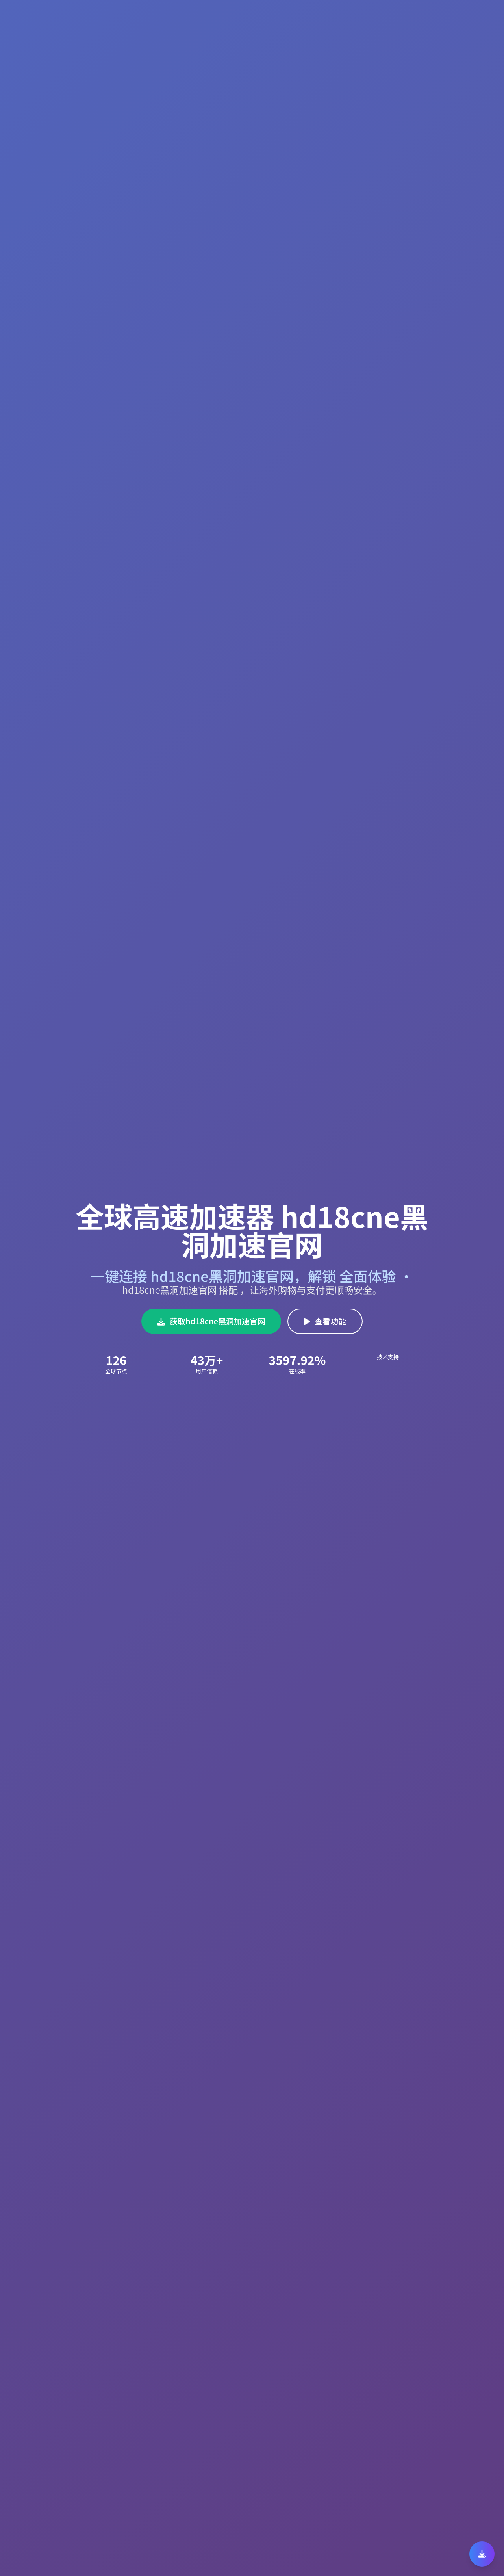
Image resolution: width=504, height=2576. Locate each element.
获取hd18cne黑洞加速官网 (211, 1321)
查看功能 (325, 1321)
